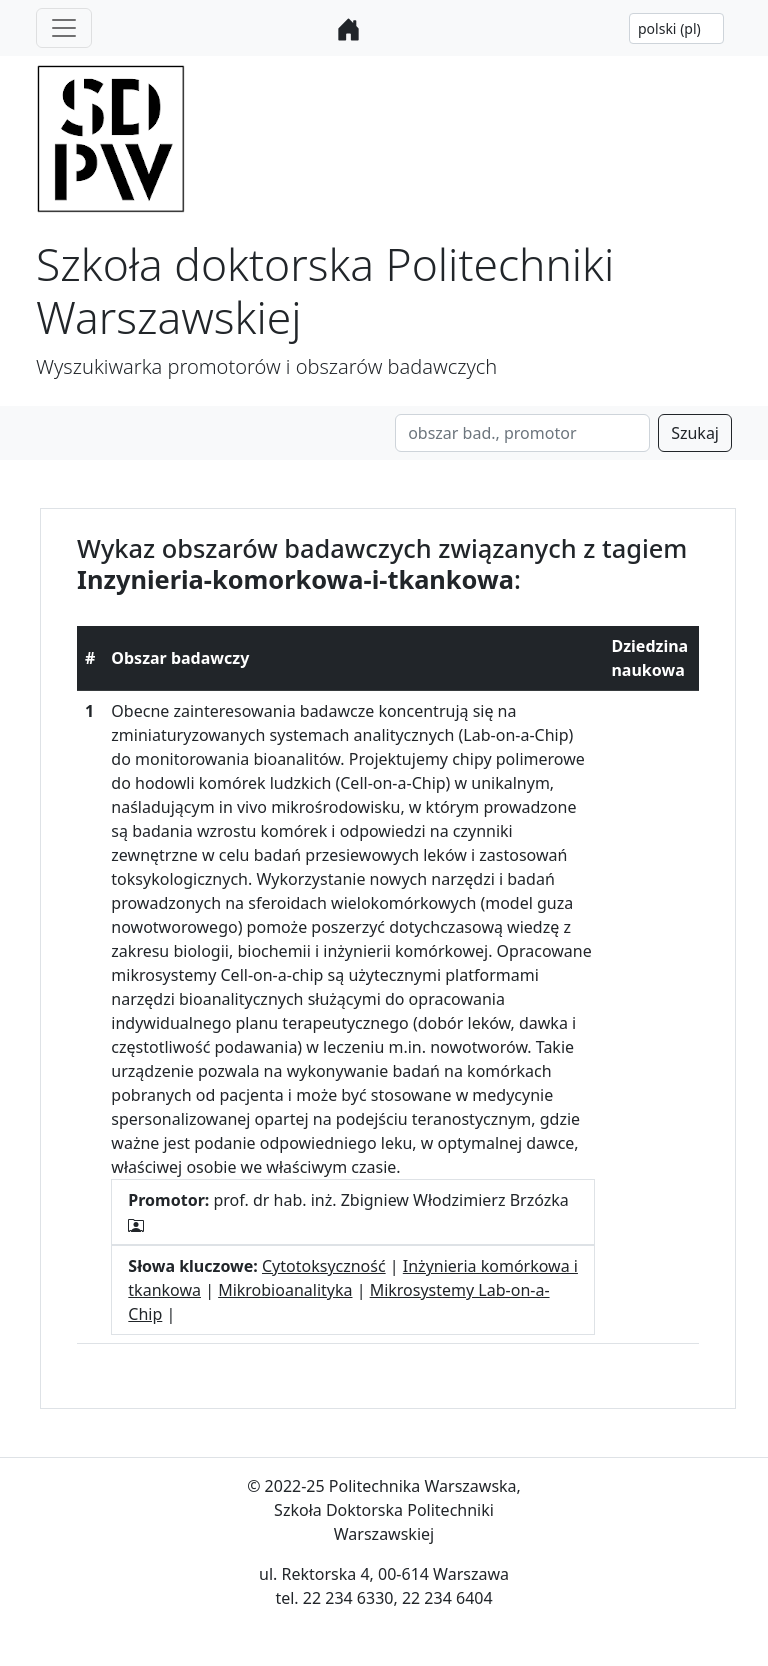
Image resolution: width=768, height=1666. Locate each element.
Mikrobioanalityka (285, 1290)
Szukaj (695, 433)
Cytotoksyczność (324, 1266)
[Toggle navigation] (64, 28)
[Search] (522, 433)
